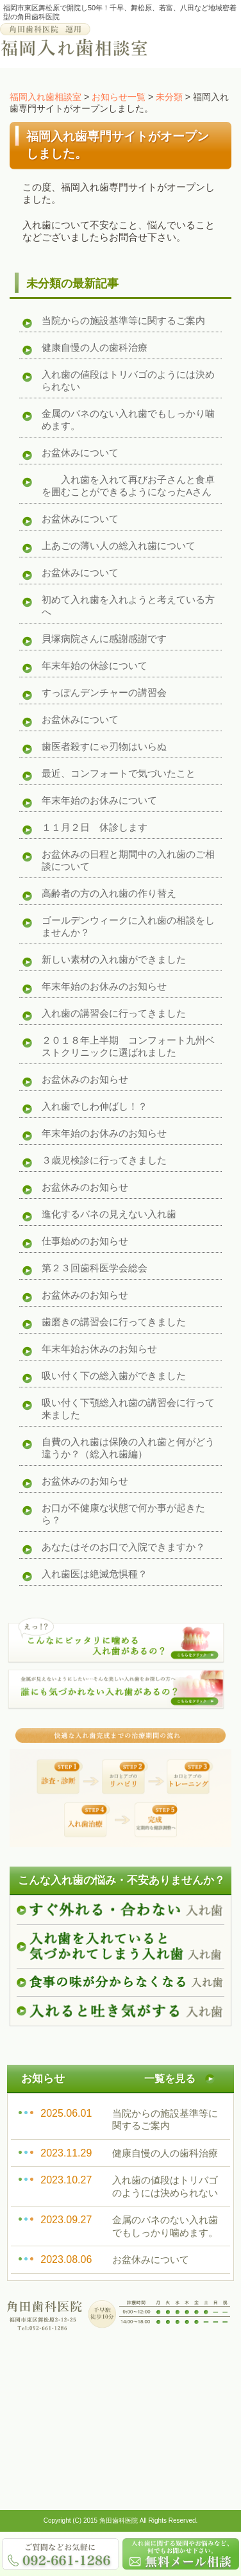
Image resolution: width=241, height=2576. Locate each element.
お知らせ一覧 (118, 97)
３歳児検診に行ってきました (104, 1160)
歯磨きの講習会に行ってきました (114, 1321)
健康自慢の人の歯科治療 (94, 347)
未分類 (169, 97)
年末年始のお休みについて (99, 800)
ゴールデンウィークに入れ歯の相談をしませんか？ (128, 926)
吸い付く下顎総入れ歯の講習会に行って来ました (128, 1408)
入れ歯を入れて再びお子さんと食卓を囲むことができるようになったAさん (128, 485)
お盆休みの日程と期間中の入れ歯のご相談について (128, 860)
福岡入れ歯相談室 (45, 97)
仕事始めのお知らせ (85, 1240)
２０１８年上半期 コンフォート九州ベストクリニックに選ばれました (128, 1046)
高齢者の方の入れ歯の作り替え (109, 893)
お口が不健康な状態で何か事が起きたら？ (123, 1513)
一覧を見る (169, 2078)
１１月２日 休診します (94, 827)
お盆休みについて (80, 452)
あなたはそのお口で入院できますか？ (123, 1546)
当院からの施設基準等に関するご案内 (123, 320)
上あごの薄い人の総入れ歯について (118, 545)
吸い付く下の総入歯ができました (114, 1375)
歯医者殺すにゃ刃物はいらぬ (104, 746)
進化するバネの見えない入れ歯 (109, 1213)
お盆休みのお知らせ (85, 1079)
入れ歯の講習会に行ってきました (114, 1013)
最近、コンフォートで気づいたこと (118, 773)
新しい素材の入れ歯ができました (114, 959)
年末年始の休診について (94, 665)
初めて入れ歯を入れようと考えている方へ (128, 605)
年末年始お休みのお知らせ (99, 1348)
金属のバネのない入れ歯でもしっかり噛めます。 (128, 419)
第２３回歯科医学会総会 (94, 1267)
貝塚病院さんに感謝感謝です (104, 638)
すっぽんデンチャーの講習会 (104, 692)
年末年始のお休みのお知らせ (104, 986)
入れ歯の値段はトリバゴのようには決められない (128, 380)
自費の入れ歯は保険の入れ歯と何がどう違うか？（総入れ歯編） (128, 1447)
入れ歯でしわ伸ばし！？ (94, 1106)
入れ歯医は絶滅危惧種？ (94, 1573)
